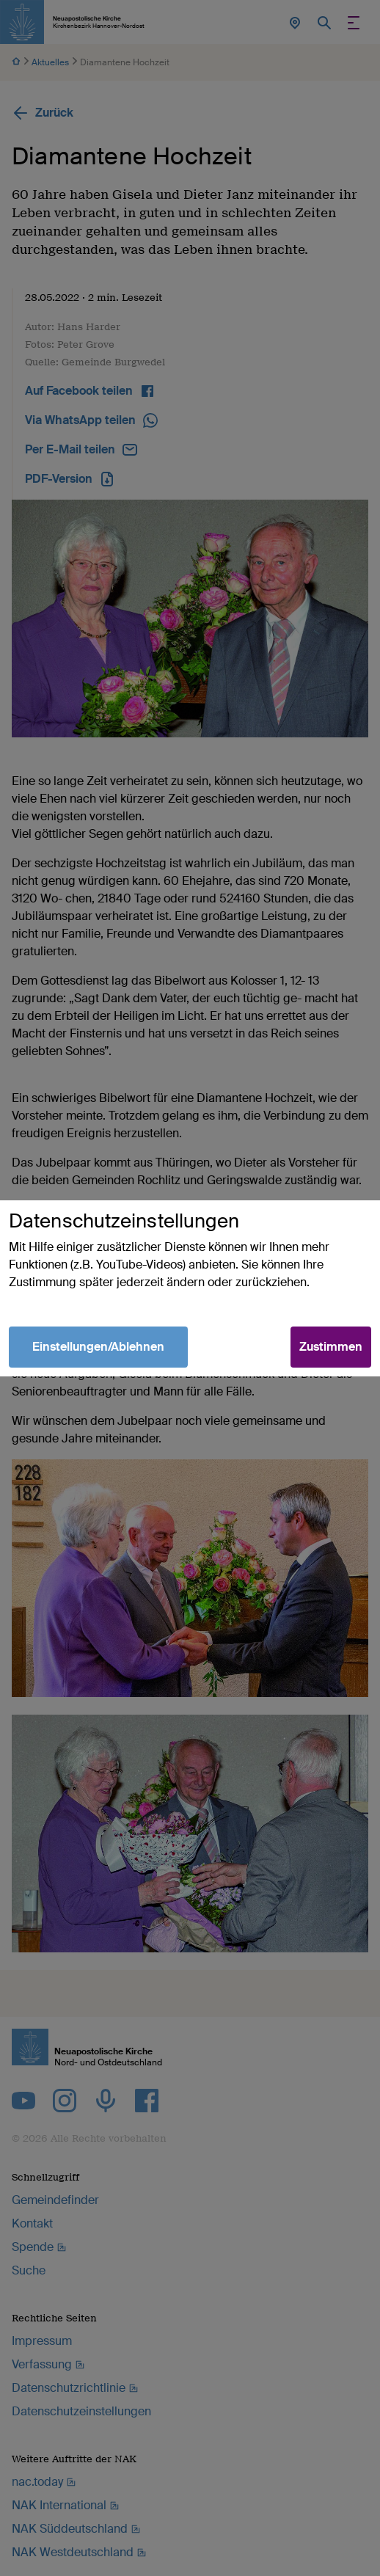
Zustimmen (330, 1346)
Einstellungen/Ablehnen (98, 1346)
